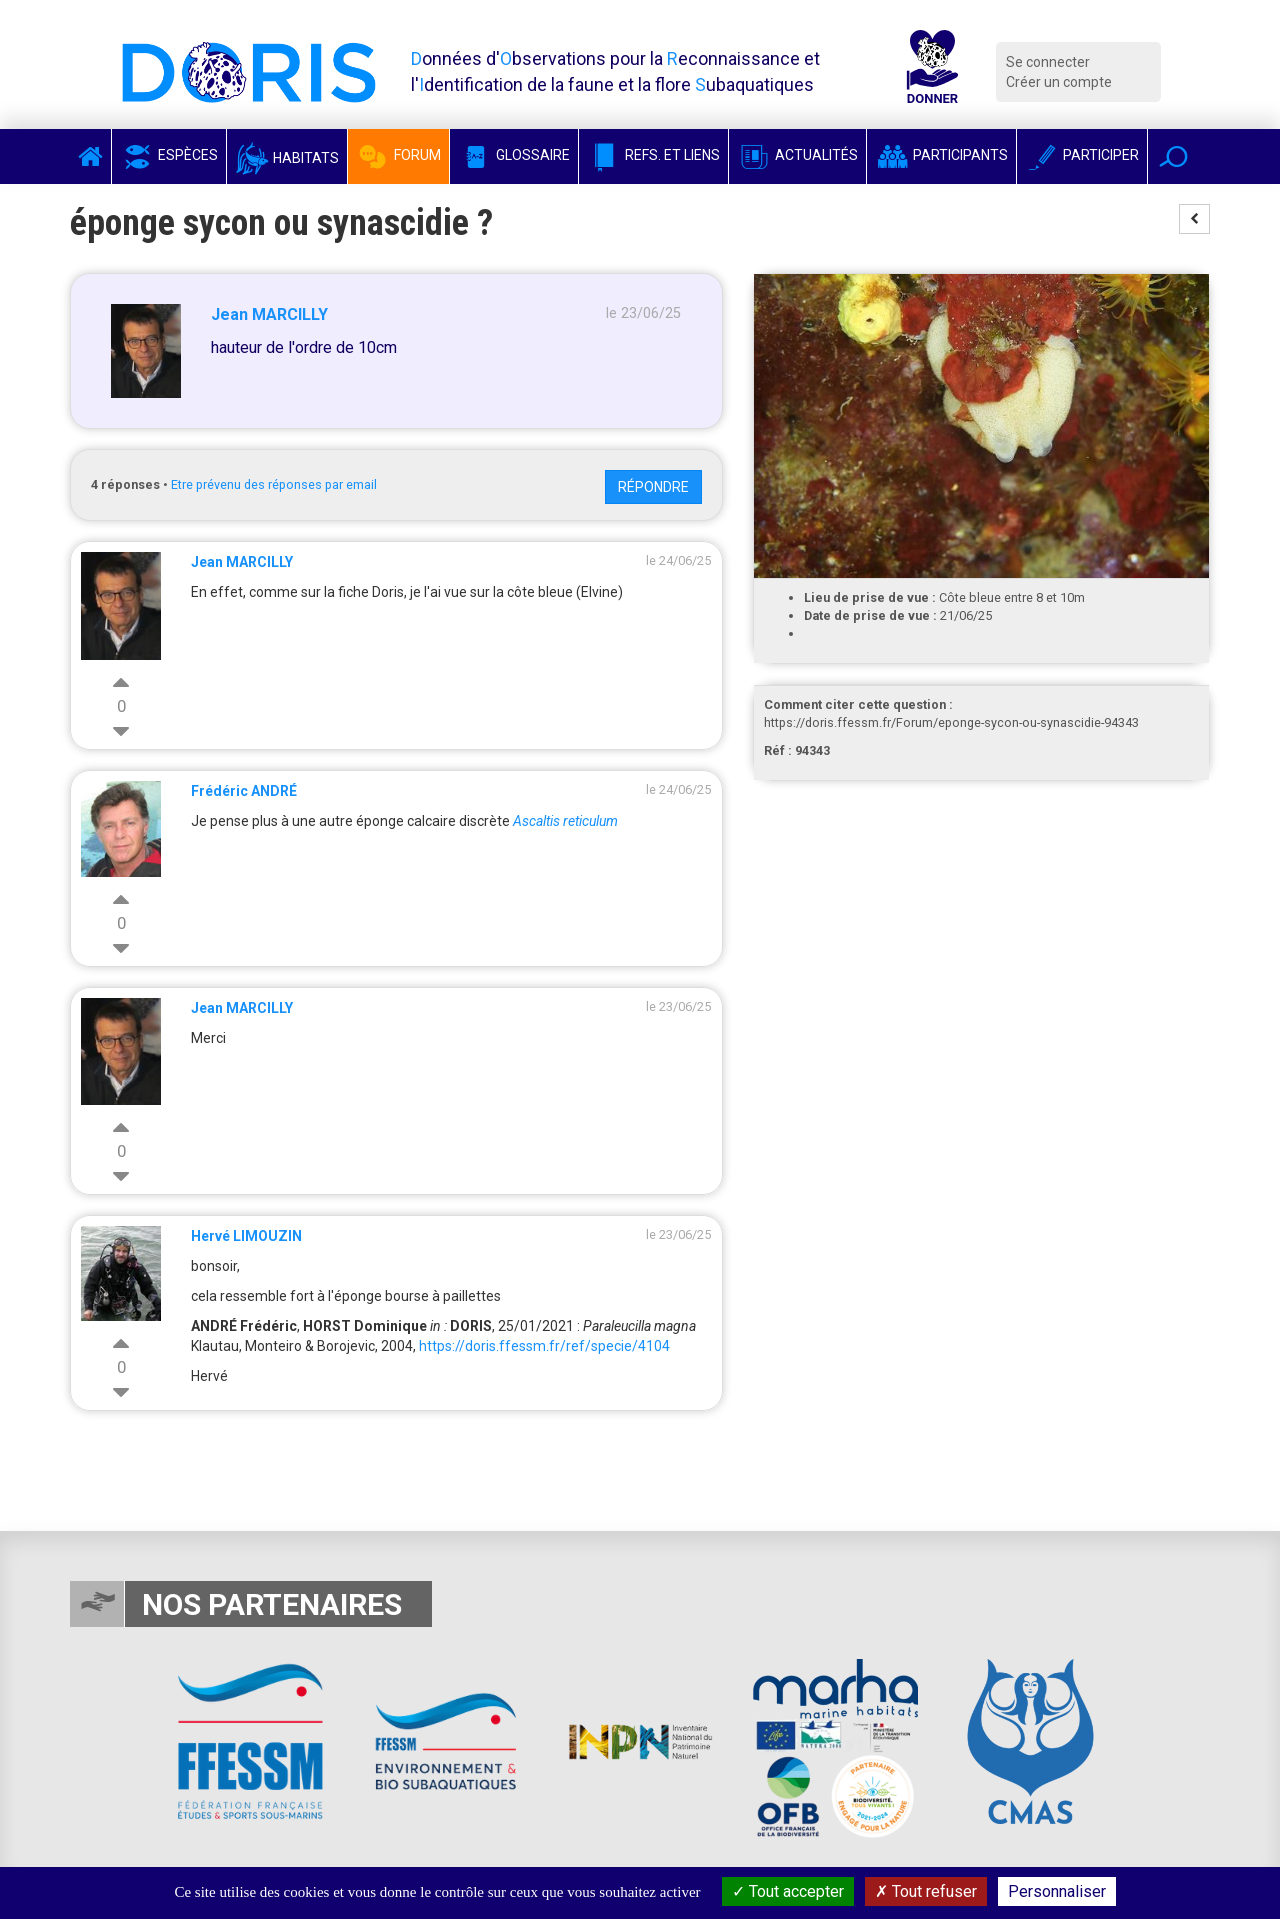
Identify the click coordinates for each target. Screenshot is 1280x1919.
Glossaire (514, 155)
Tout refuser (926, 1891)
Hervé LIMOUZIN (246, 1236)
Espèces (169, 155)
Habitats (287, 158)
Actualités (797, 155)
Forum (398, 155)
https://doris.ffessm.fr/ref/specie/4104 (544, 1346)
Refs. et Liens (653, 155)
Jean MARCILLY (269, 314)
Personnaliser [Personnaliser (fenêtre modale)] (1057, 1891)
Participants (941, 155)
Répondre (653, 487)
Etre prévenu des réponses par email (274, 484)
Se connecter (1048, 62)
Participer (1082, 155)
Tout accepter (788, 1891)
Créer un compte (1059, 82)
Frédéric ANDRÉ (244, 791)
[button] (1173, 156)
